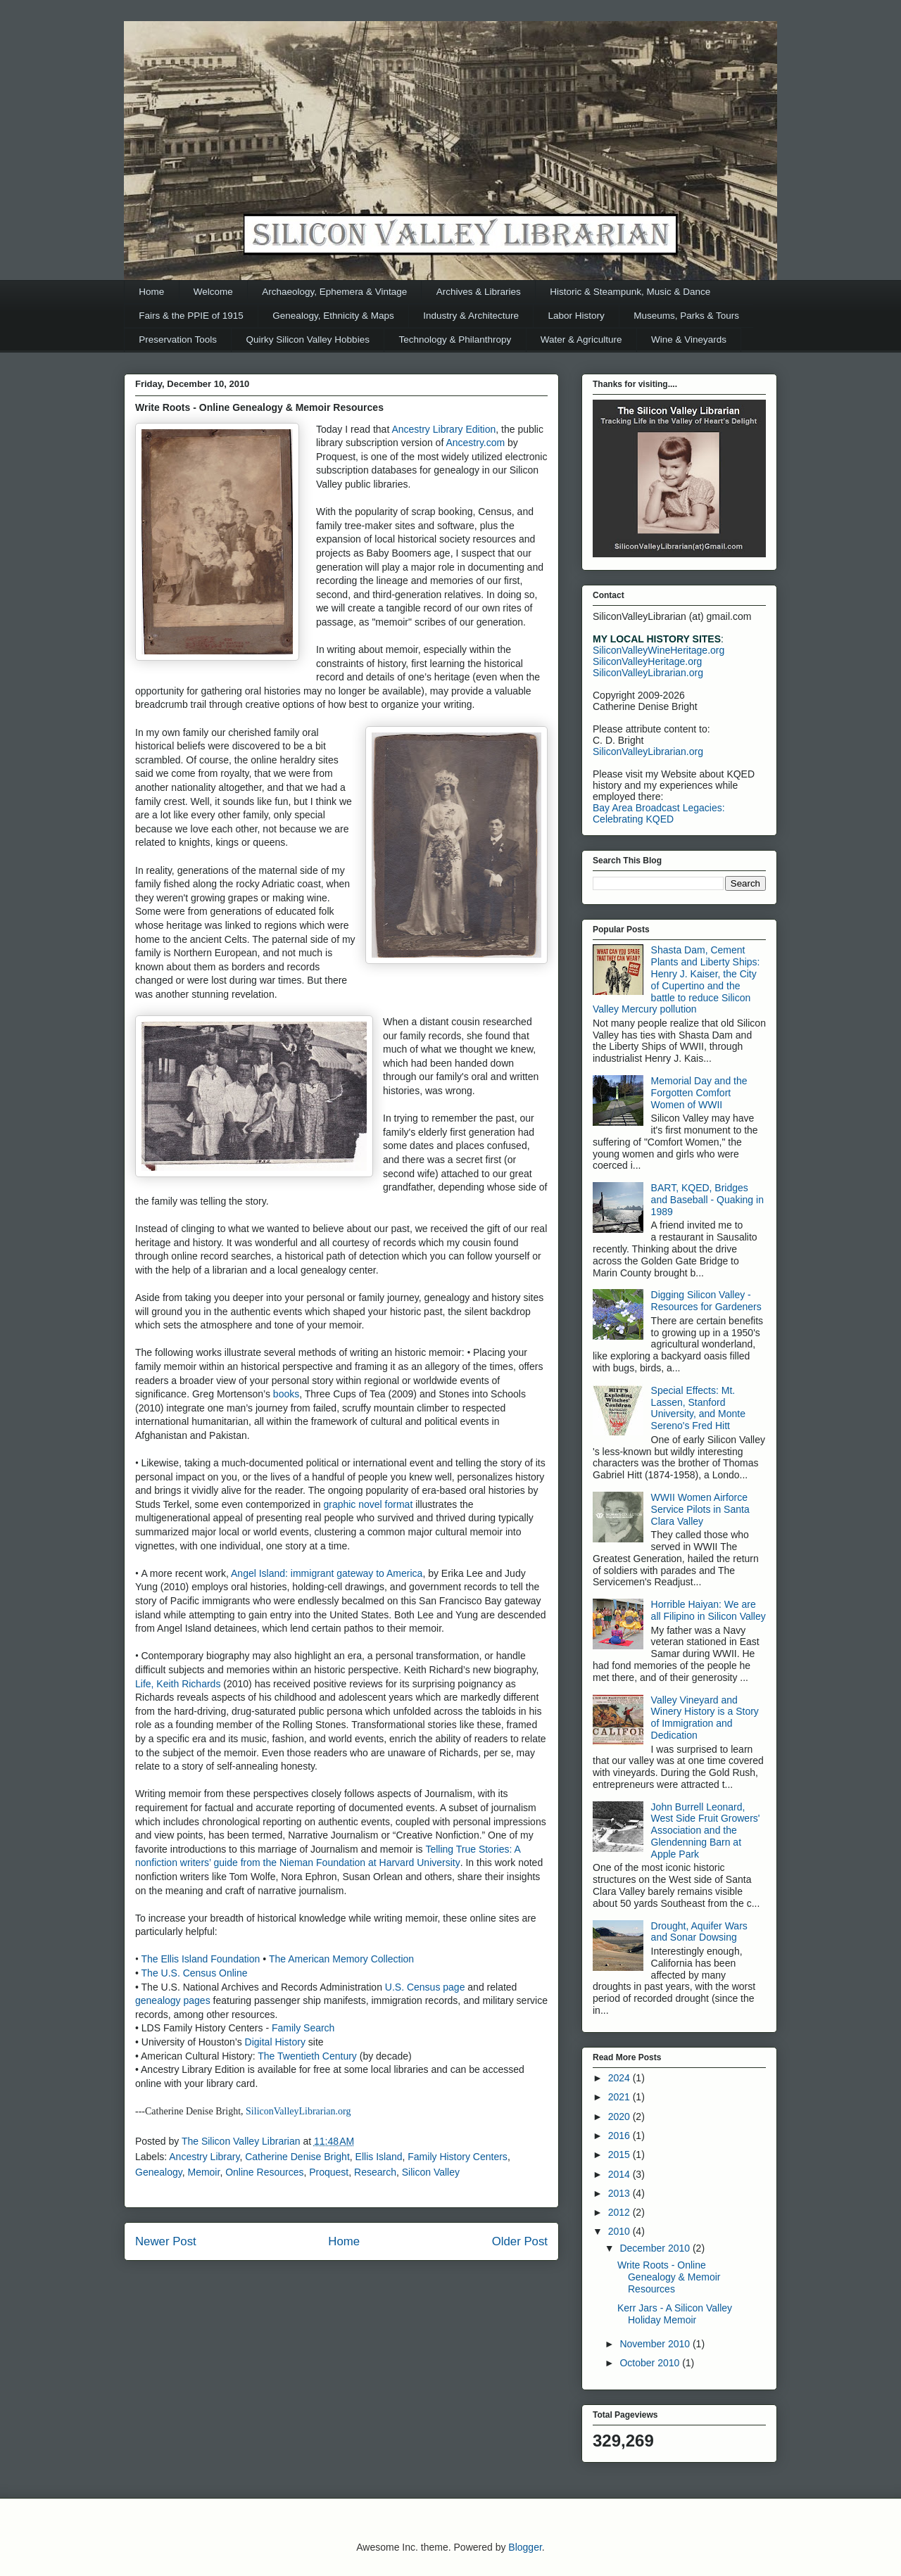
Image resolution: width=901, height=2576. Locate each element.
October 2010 (650, 2362)
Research (375, 2172)
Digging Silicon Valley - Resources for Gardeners (706, 1300)
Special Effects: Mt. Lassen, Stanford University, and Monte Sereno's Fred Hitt (698, 1408)
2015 (620, 2154)
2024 (620, 2077)
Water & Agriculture (581, 339)
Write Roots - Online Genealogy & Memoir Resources (669, 2277)
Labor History (576, 315)
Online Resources (264, 2172)
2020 (620, 2116)
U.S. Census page (425, 1987)
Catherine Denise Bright (297, 2156)
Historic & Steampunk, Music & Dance (630, 291)
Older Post (520, 2241)
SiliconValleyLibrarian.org (298, 2111)
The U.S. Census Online (194, 1973)
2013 (620, 2193)
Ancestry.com (477, 442)
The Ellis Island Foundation (202, 1959)
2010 (620, 2231)
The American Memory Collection (341, 1959)
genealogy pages (172, 2000)
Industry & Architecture (471, 315)
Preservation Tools (178, 339)
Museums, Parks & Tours (686, 315)
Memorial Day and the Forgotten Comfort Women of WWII (699, 1092)
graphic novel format (369, 1504)
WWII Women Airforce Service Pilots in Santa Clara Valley (700, 1509)
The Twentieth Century (308, 2056)
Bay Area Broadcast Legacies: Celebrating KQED (659, 813)
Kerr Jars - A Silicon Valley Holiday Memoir (674, 2314)
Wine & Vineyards (688, 339)
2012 (620, 2212)
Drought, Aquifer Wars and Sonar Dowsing (699, 1931)
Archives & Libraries (478, 291)
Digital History (275, 2042)
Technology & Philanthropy (454, 339)
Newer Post (165, 2241)
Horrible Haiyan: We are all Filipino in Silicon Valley (708, 1610)
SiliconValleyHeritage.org (647, 661)
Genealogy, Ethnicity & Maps (332, 315)
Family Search (303, 2027)
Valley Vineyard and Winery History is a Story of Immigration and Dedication (705, 1717)
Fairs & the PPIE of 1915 (191, 315)
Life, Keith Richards (177, 1683)
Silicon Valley (431, 2172)
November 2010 (656, 2343)
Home (151, 291)
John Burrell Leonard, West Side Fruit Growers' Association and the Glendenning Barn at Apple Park (705, 1830)
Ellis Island (379, 2156)
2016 (620, 2135)
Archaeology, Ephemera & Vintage (334, 291)
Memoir (203, 2172)
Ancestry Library (204, 2156)
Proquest (328, 2172)
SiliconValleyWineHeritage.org (658, 650)
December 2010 (656, 2248)
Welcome (213, 291)
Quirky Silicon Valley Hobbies (308, 339)
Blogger (524, 2547)
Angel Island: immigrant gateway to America (326, 1573)
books (286, 1394)
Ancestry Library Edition (443, 429)
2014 (620, 2174)
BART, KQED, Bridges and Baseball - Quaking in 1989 (707, 1199)
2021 (620, 2096)
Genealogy (158, 2172)
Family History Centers (458, 2156)
